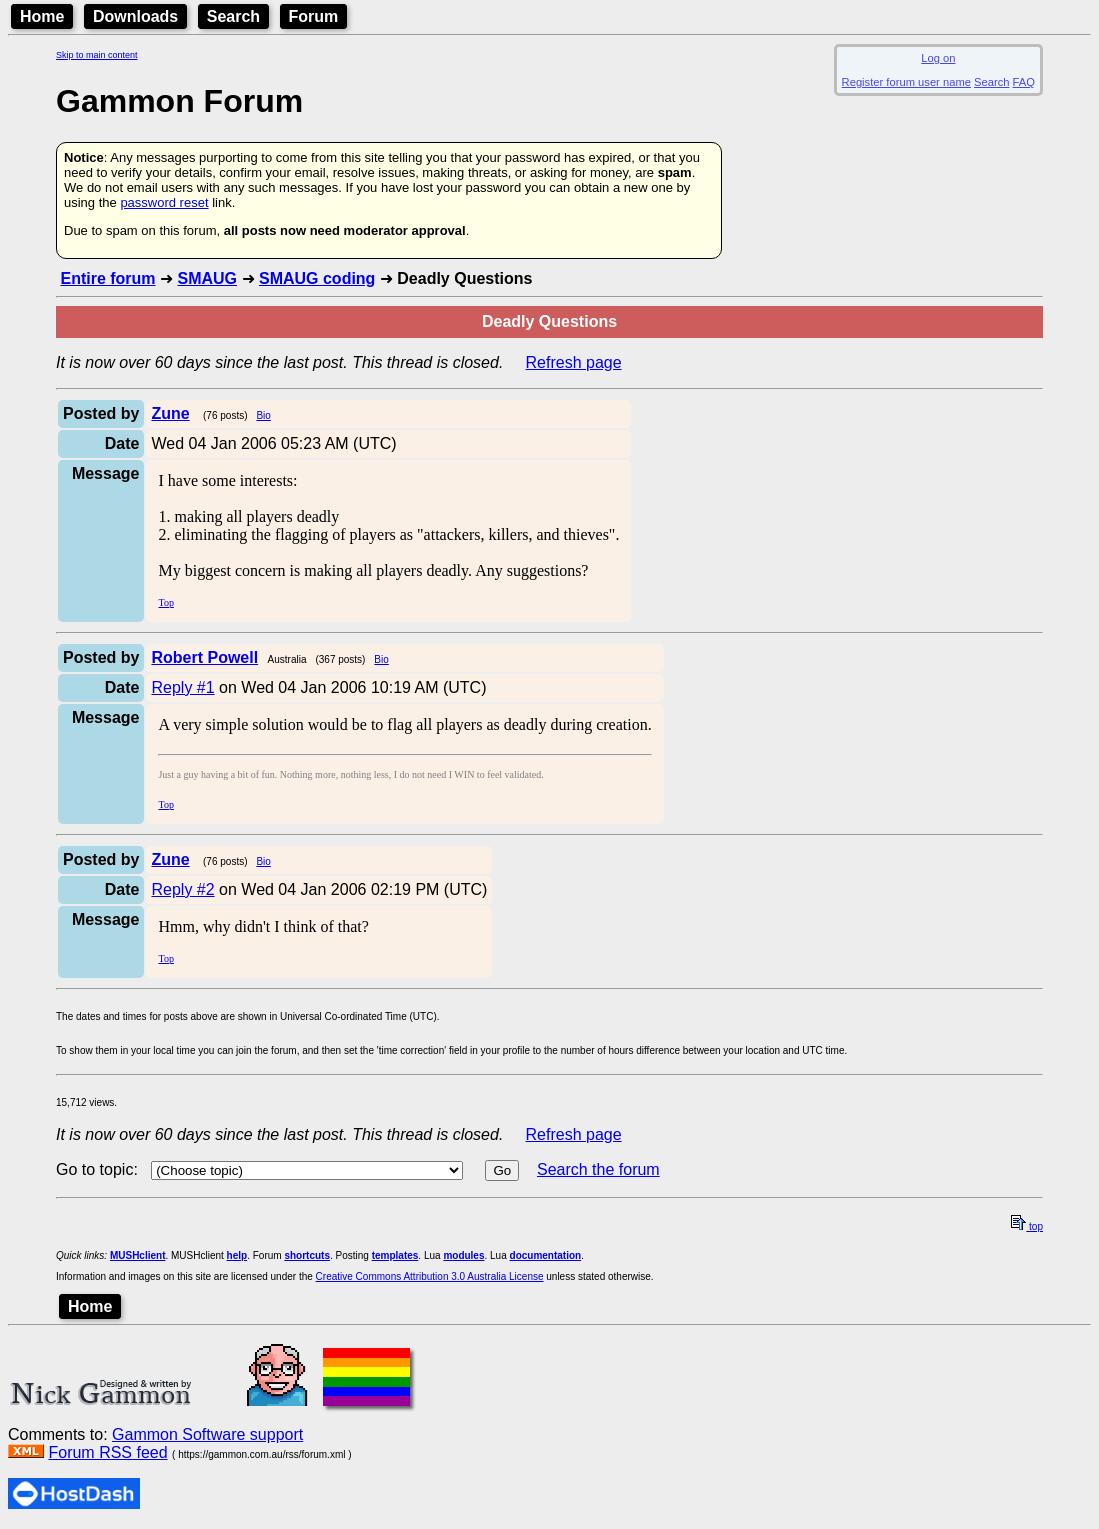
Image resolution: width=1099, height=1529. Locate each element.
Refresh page (574, 362)
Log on (938, 58)
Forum (314, 16)
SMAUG (207, 278)
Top (165, 602)
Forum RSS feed (107, 1452)
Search (233, 16)
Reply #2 (182, 889)
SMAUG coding (317, 278)
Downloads (135, 16)
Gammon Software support (207, 1434)
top (1027, 1226)
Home (42, 16)
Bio (263, 415)
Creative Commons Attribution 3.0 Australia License (430, 1276)
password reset (164, 202)
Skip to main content (97, 55)
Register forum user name (906, 82)
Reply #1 (182, 687)
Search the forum (598, 1169)
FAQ (1024, 82)
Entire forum (107, 278)
